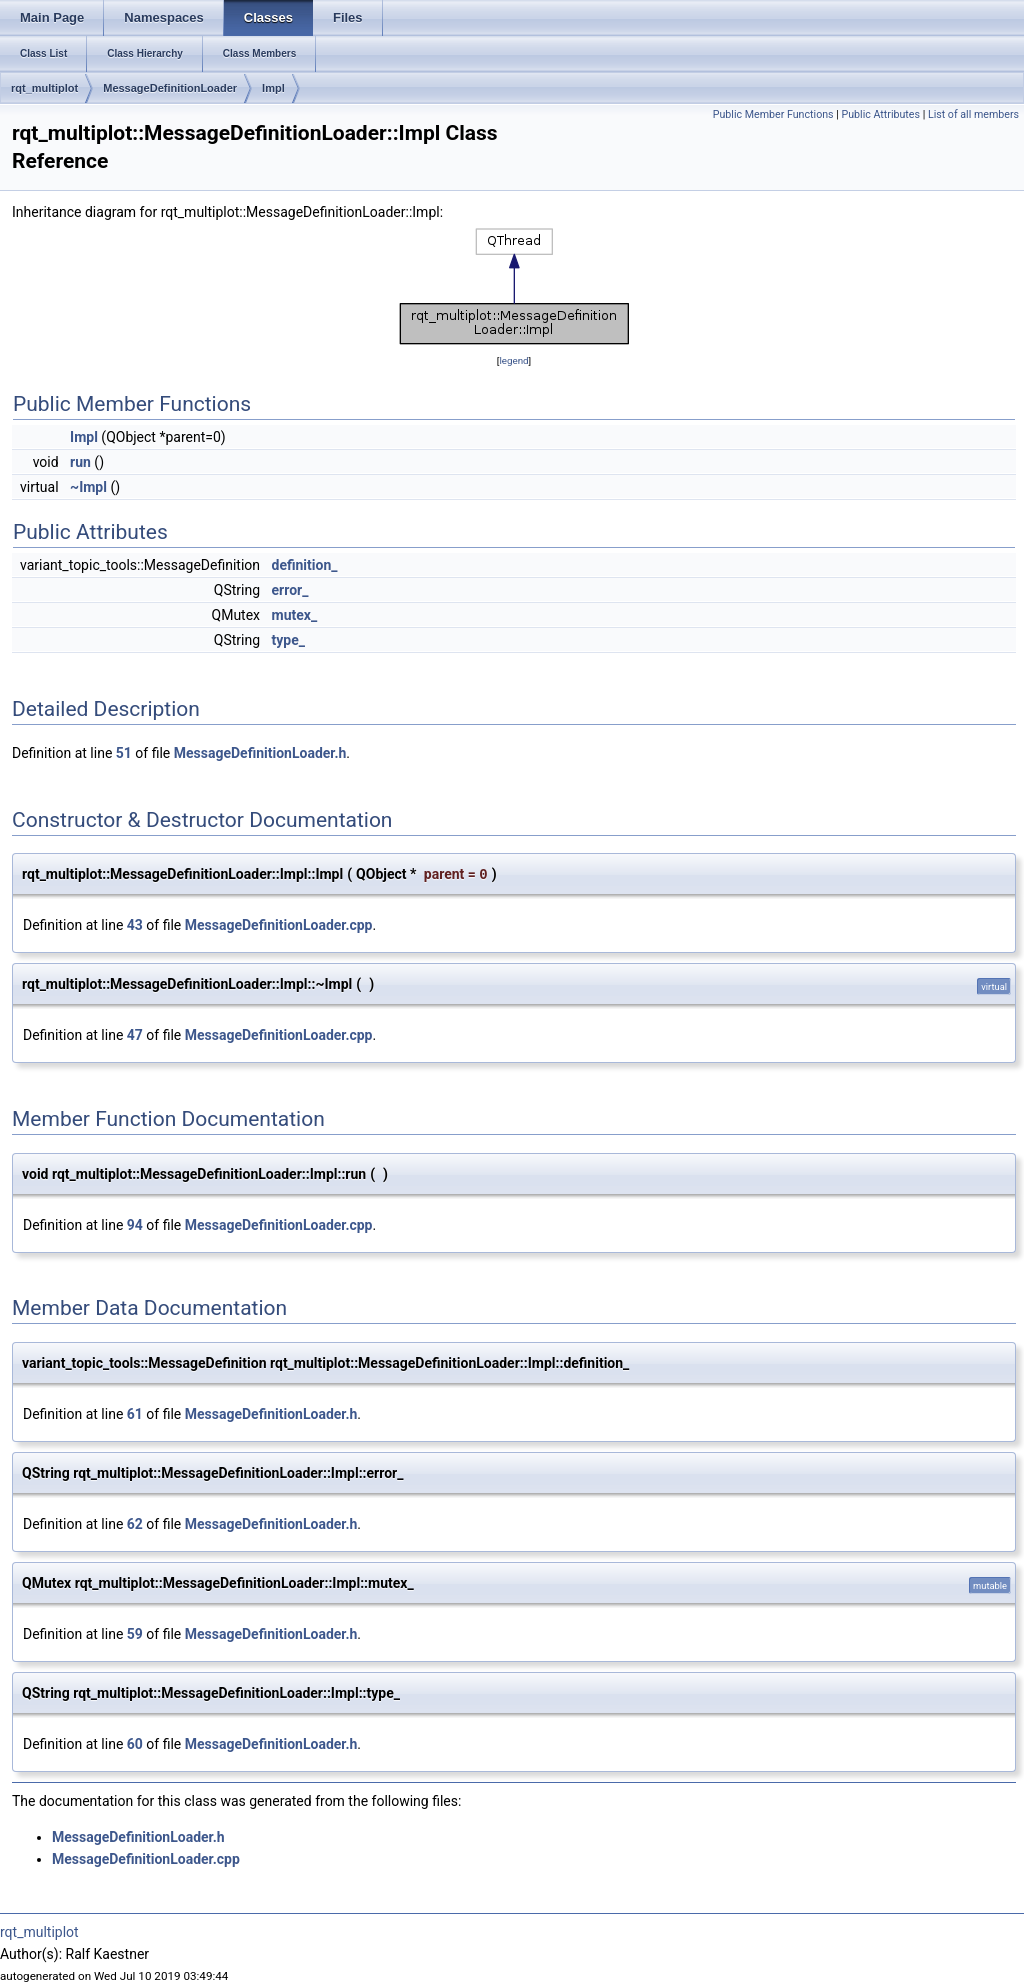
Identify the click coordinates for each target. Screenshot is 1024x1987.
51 (124, 753)
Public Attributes (880, 114)
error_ (290, 590)
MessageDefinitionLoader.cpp (279, 925)
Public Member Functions (773, 114)
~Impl (88, 487)
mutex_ (295, 615)
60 (135, 1744)
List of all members (973, 114)
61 (135, 1414)
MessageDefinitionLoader (170, 88)
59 (135, 1634)
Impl (273, 88)
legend (513, 360)
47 (135, 1035)
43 (135, 925)
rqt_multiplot (44, 88)
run (80, 462)
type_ (288, 640)
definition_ (305, 565)
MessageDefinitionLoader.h (260, 753)
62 (135, 1524)
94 (135, 1225)
